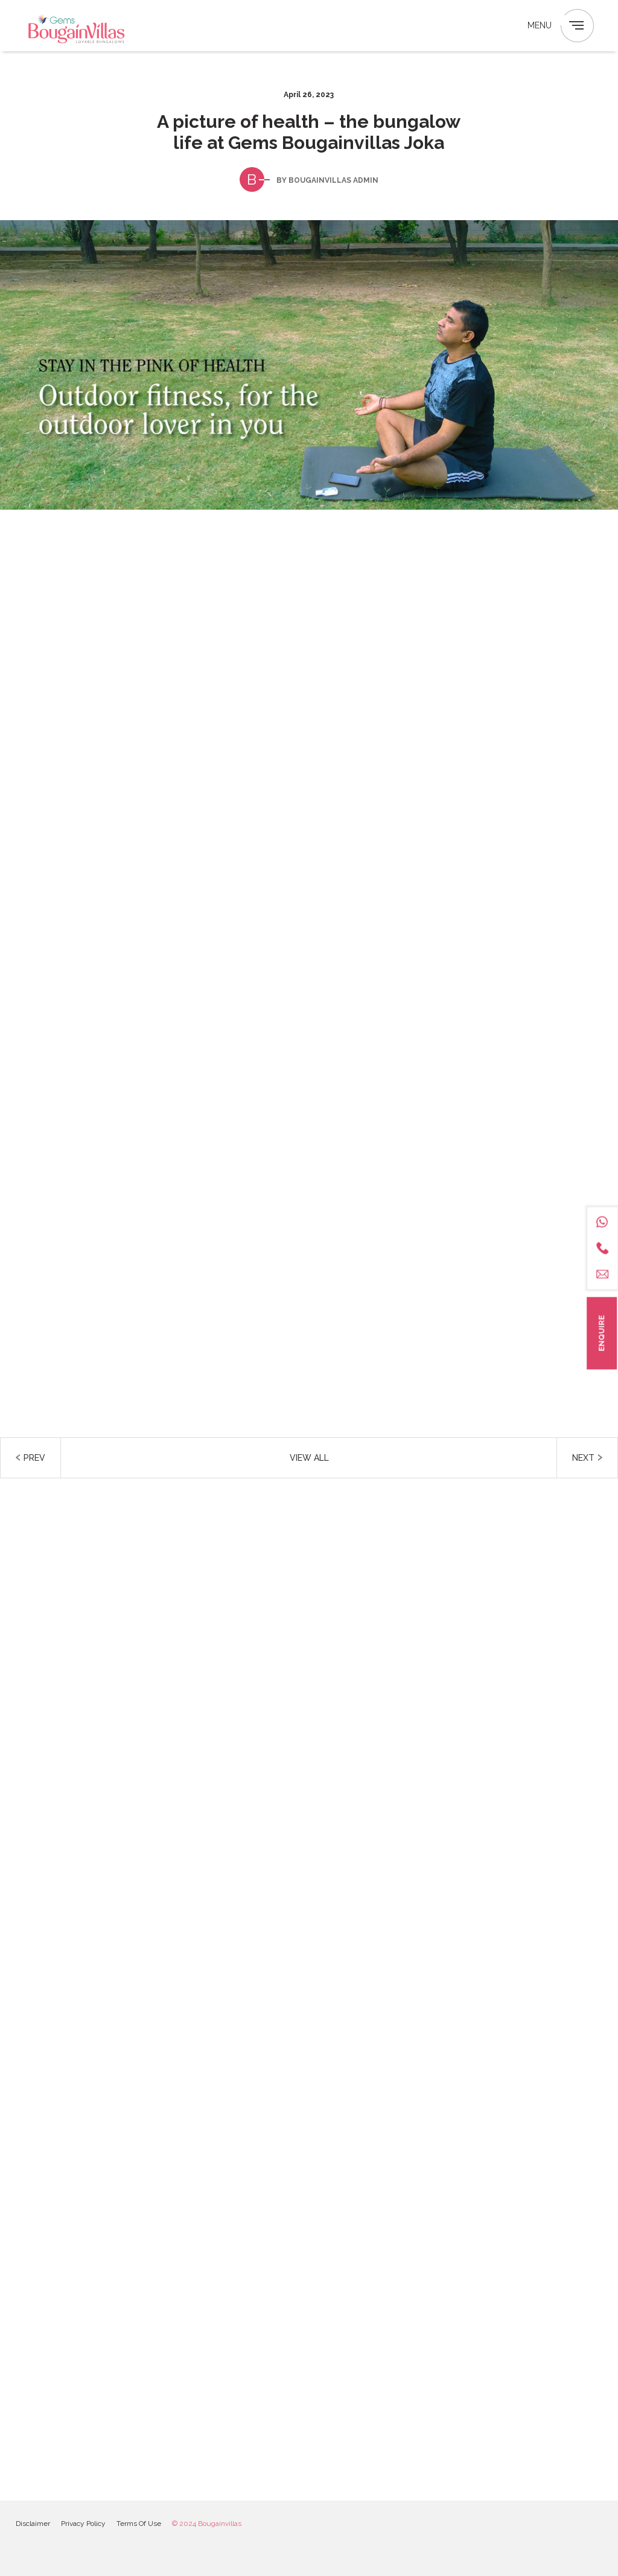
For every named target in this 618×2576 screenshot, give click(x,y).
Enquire (601, 1333)
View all (309, 1458)
